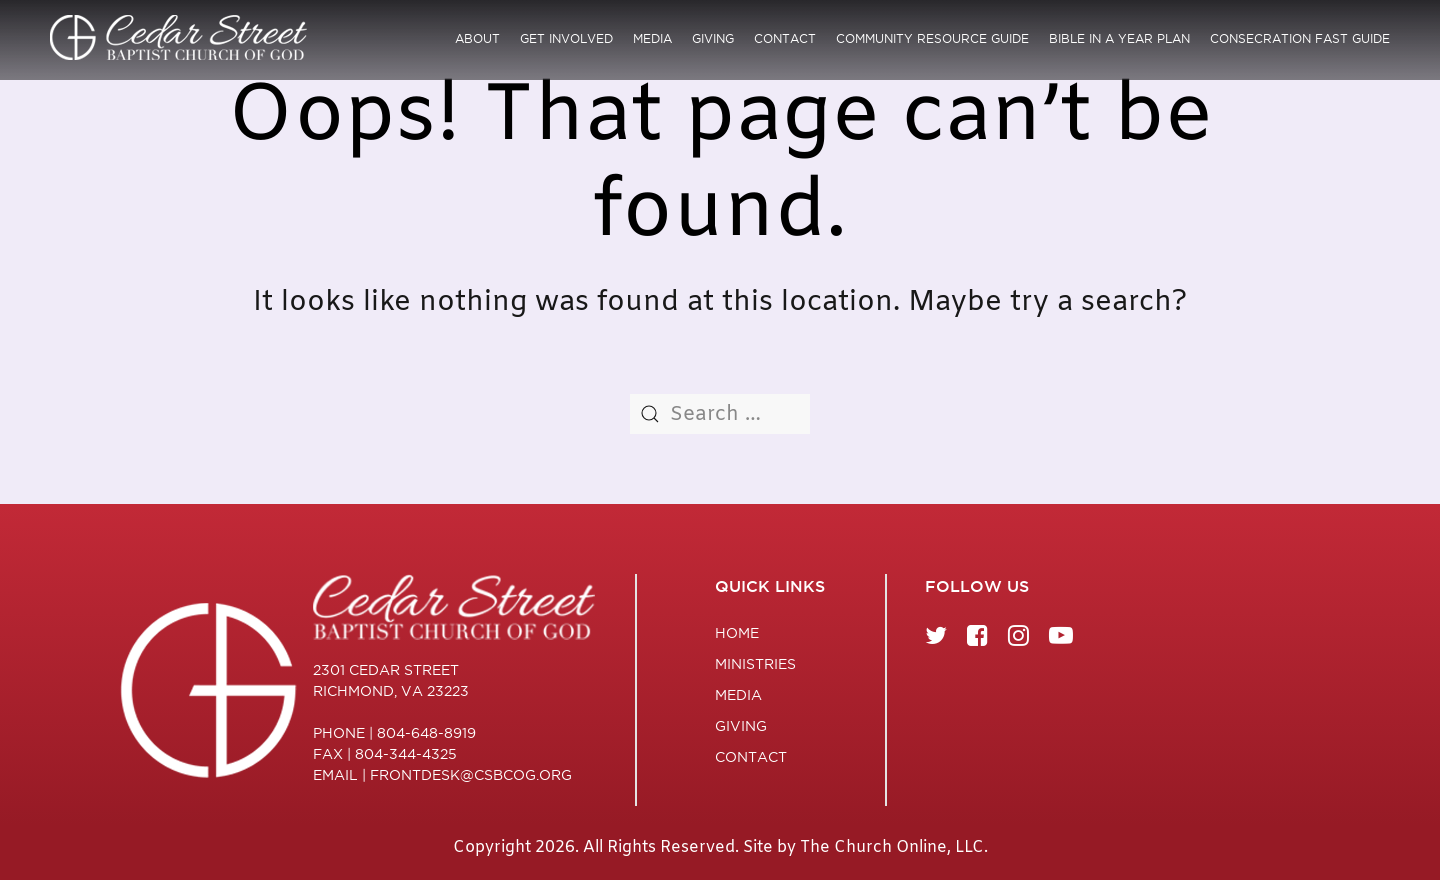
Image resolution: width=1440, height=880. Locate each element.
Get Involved (566, 39)
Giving (713, 39)
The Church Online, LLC (892, 847)
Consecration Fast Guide (1300, 39)
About (477, 39)
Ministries (755, 664)
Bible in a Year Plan (1119, 39)
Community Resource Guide (932, 39)
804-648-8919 (426, 733)
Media (652, 39)
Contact (785, 39)
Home (737, 633)
